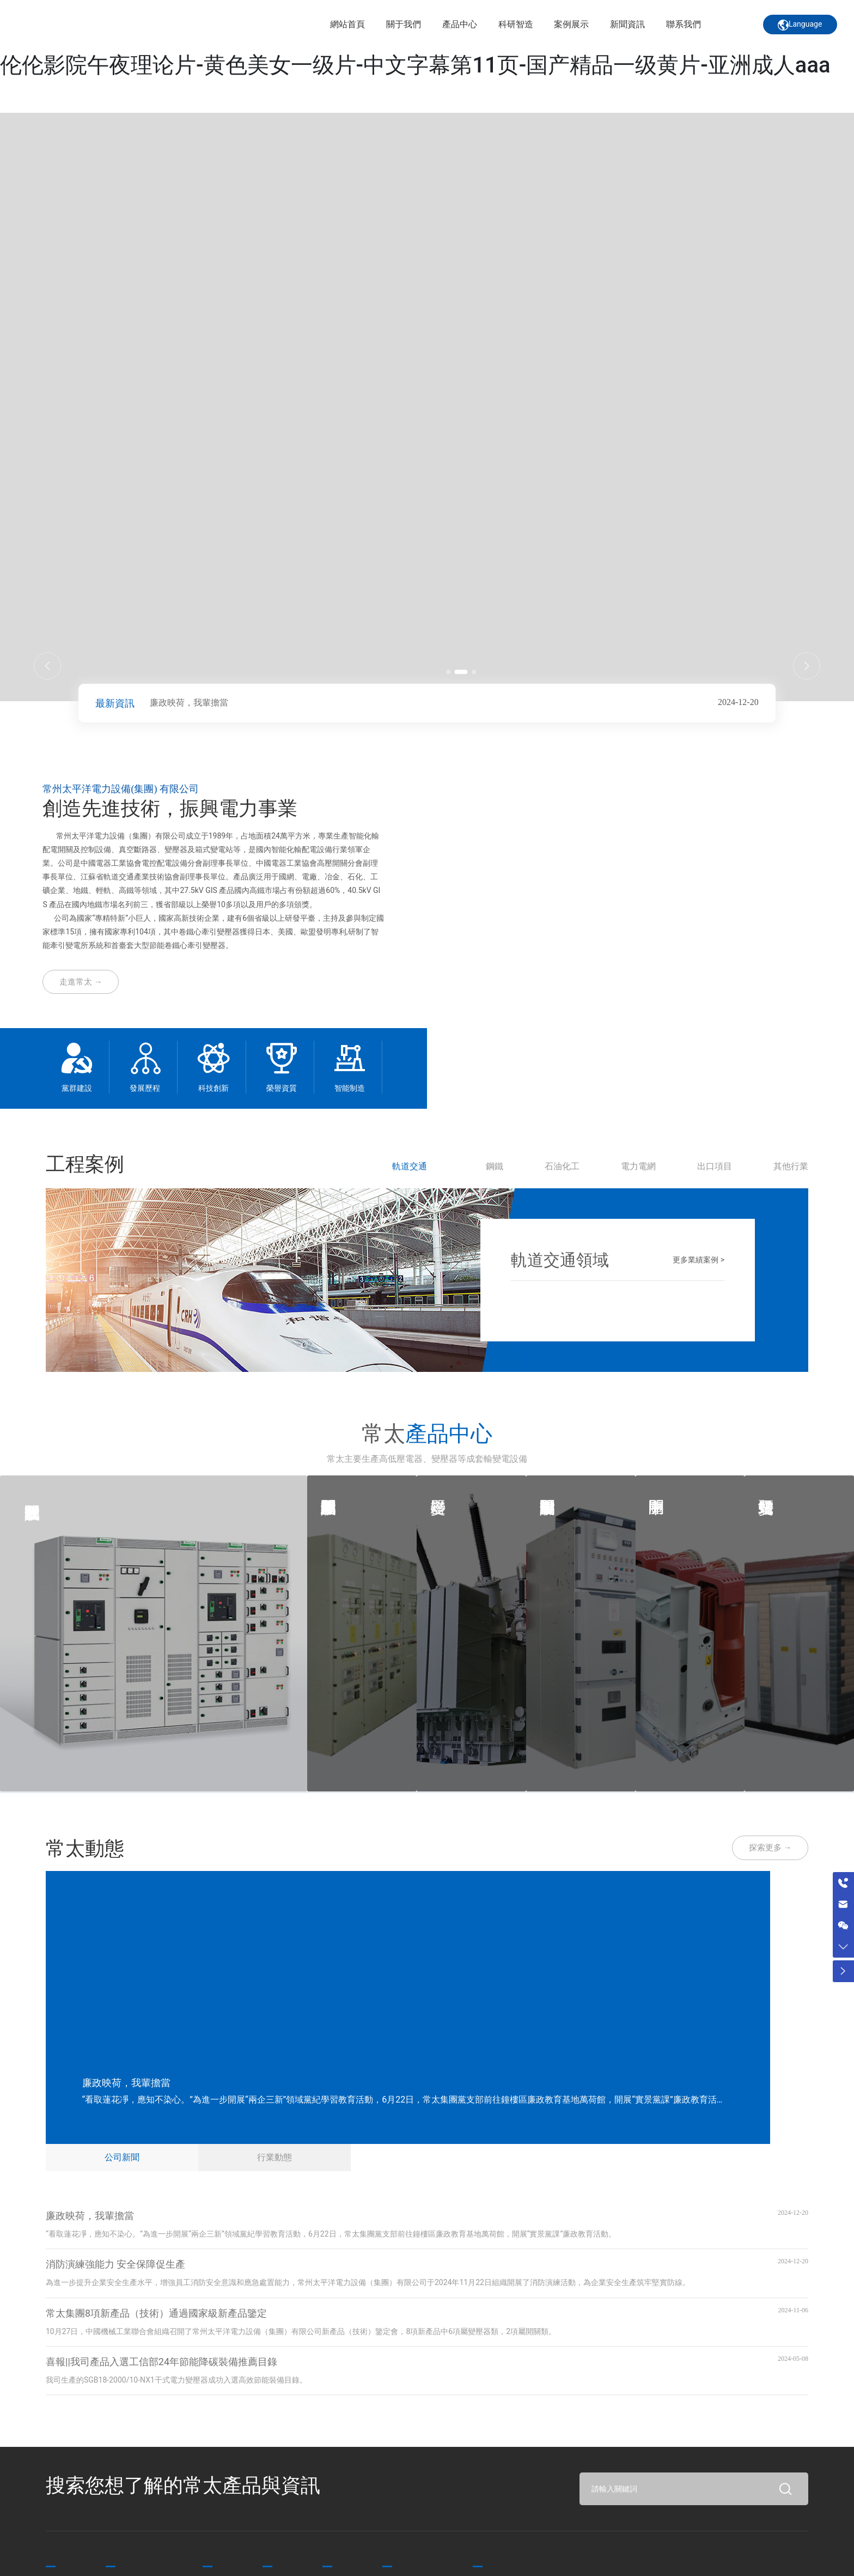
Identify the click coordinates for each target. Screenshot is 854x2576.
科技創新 (213, 1088)
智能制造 (349, 1088)
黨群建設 (77, 1088)
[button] (454, 670)
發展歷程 (145, 1088)
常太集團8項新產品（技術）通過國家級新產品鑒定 (156, 2307)
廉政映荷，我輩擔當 (189, 702)
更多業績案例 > (698, 1258)
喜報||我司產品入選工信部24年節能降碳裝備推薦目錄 (161, 2356)
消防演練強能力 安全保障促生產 (115, 2259)
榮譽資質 (281, 1088)
